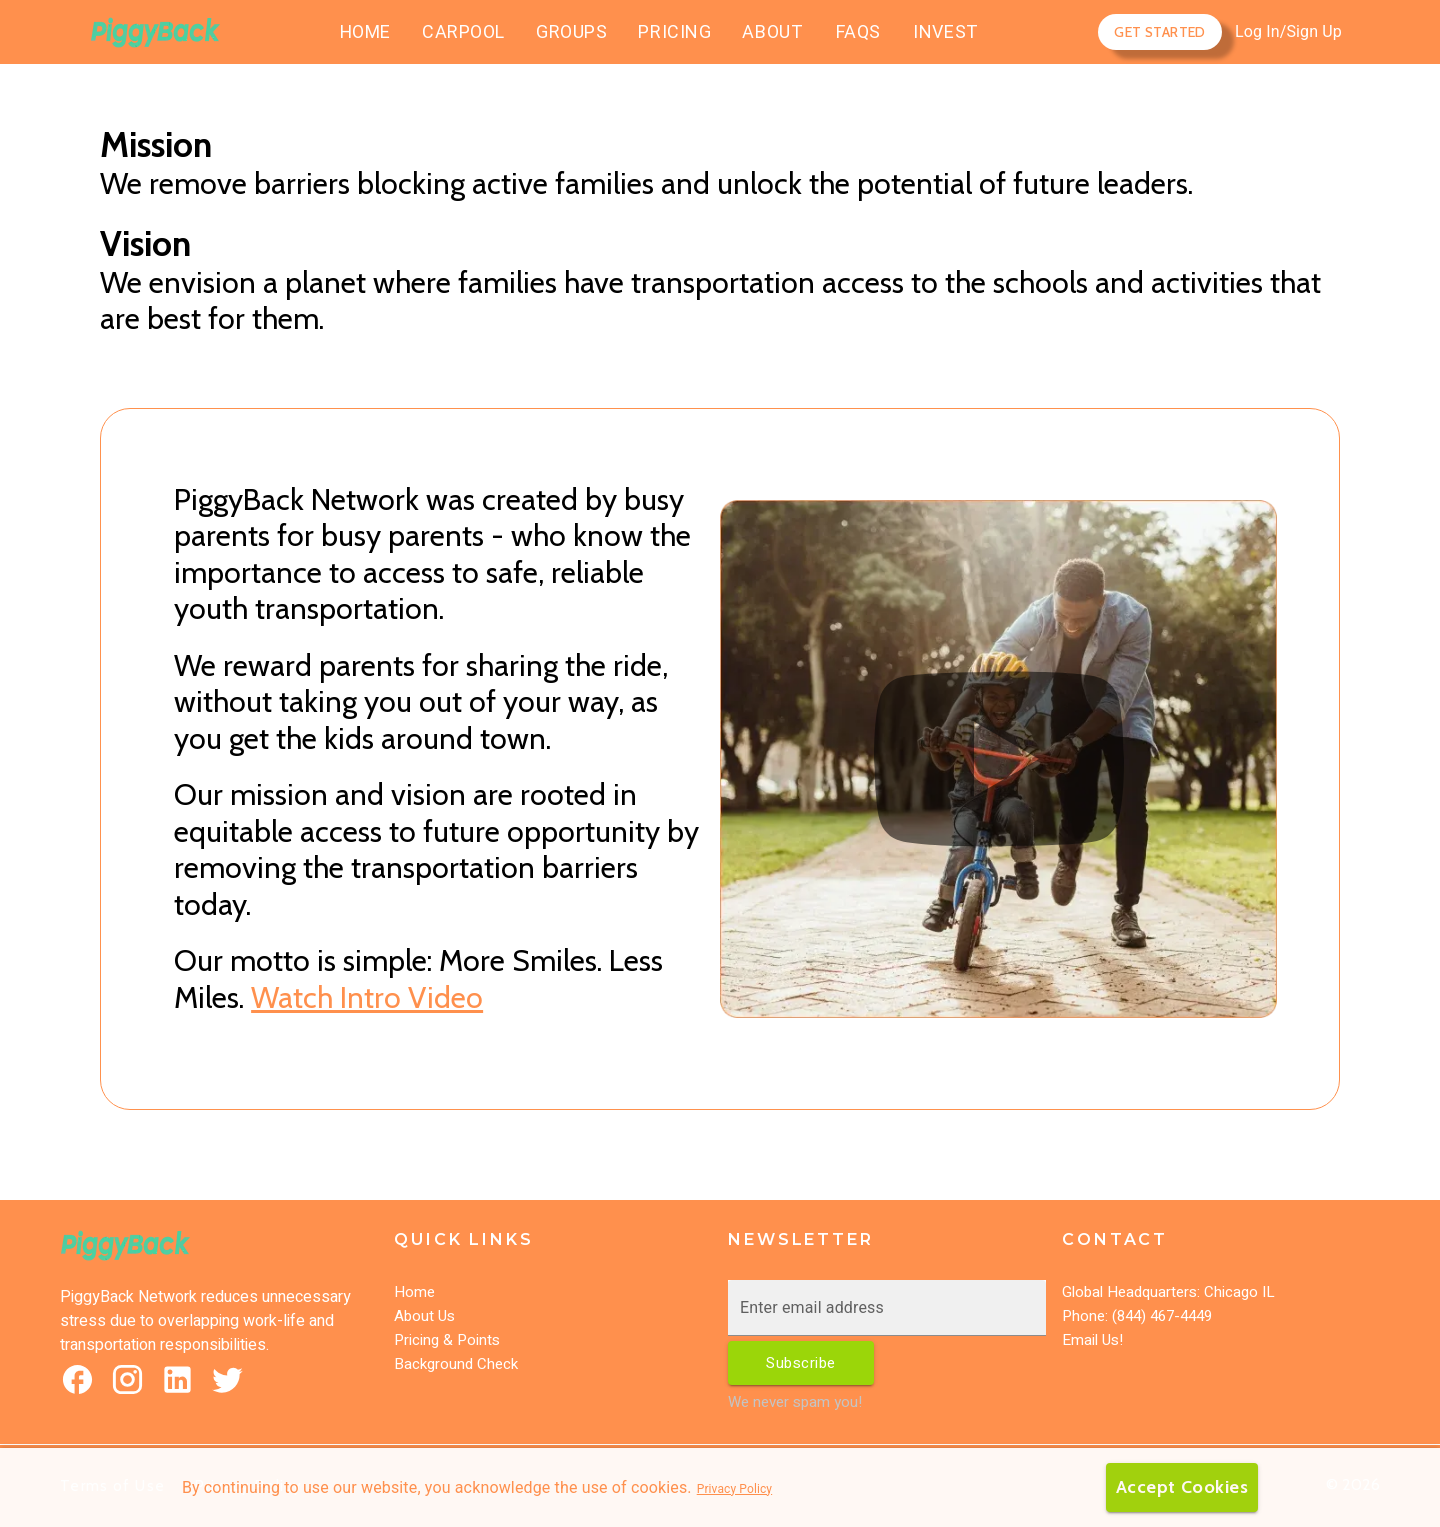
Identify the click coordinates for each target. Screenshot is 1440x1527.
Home (414, 1292)
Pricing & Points (447, 1340)
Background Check (456, 1364)
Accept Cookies (1180, 1487)
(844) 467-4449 (1160, 1316)
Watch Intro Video (367, 997)
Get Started (1159, 32)
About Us (424, 1316)
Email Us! (1092, 1340)
